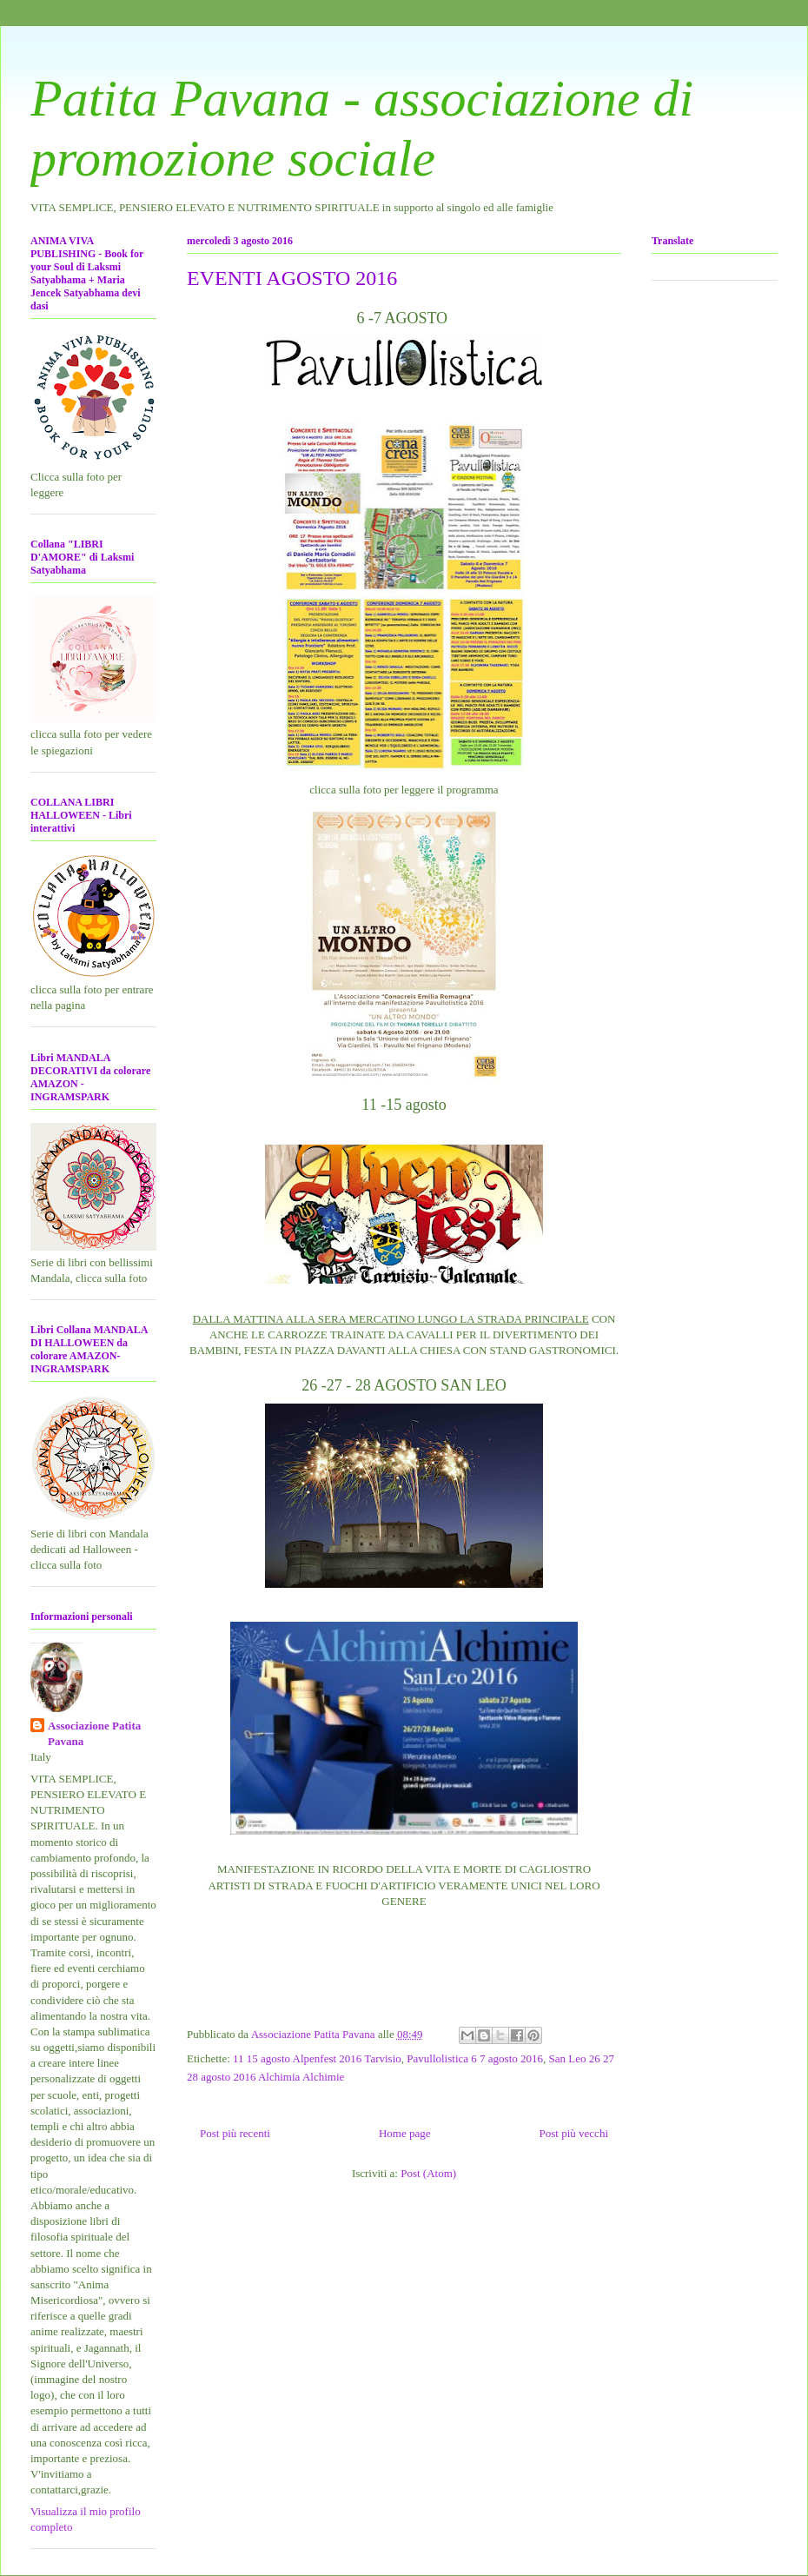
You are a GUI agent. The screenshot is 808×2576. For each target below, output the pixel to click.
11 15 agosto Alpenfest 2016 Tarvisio (317, 2058)
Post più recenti (235, 2133)
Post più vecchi (574, 2133)
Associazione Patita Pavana (94, 1733)
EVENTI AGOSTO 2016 (292, 278)
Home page (405, 2133)
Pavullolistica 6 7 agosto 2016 (475, 2058)
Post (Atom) (428, 2173)
